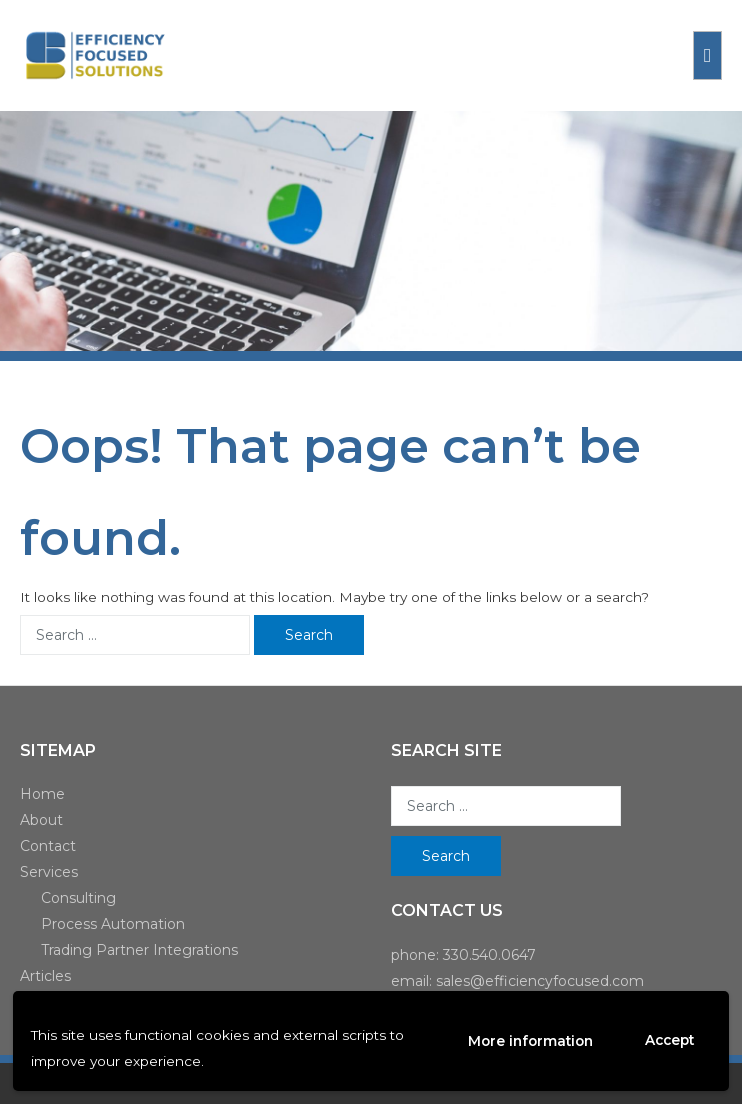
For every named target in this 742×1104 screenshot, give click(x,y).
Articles (45, 976)
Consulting (78, 898)
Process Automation (113, 924)
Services (49, 872)
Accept (669, 1040)
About (41, 820)
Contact (48, 846)
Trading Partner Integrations (139, 950)
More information (530, 1041)
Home (42, 794)
